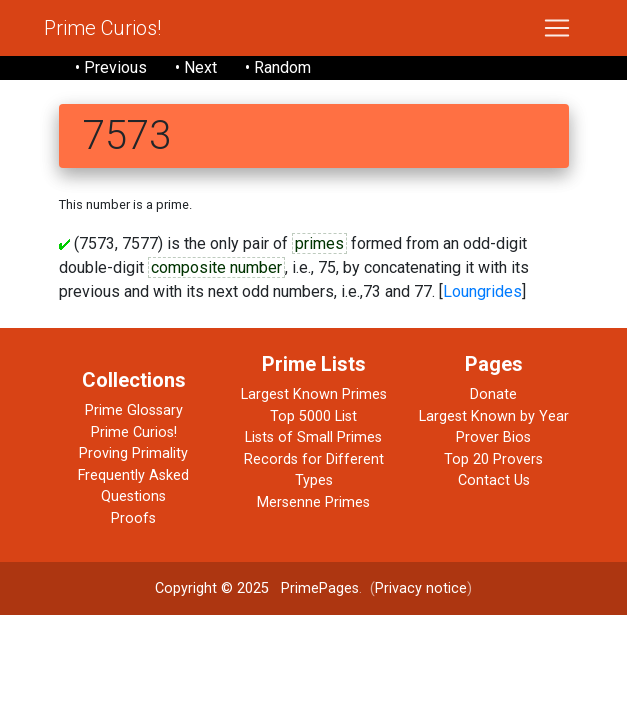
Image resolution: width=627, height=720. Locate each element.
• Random (278, 67)
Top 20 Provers (493, 459)
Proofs (133, 518)
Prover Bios (493, 437)
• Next (196, 67)
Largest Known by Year (494, 416)
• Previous (111, 67)
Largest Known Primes (314, 394)
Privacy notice (421, 588)
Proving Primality (133, 453)
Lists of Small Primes (313, 437)
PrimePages (320, 588)
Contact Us (494, 480)
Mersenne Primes (313, 502)
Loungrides (482, 291)
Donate (493, 394)
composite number (216, 267)
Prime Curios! (102, 28)
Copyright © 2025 (212, 588)
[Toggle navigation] (557, 28)
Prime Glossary (134, 410)
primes (319, 243)
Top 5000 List (313, 416)
